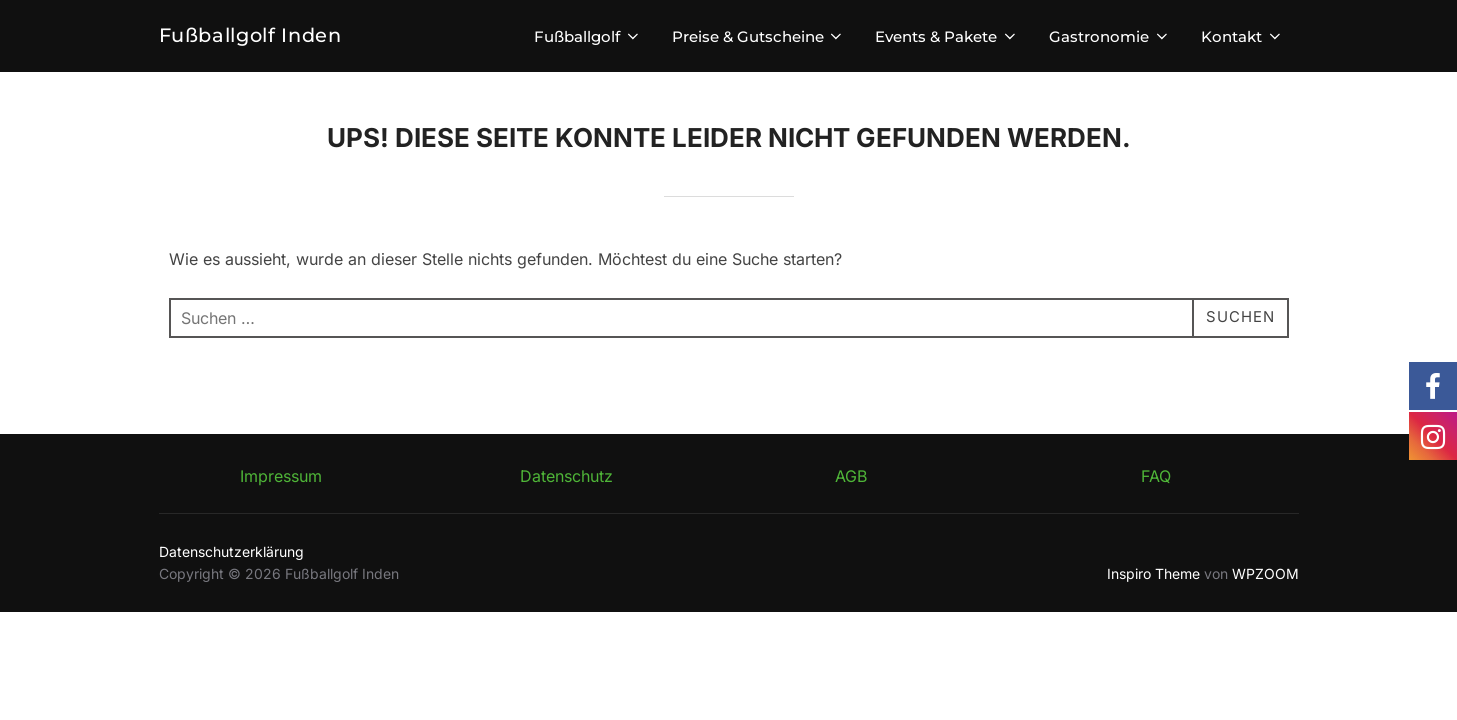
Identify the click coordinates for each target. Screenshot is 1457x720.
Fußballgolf (588, 36)
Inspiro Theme (1153, 573)
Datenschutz (566, 476)
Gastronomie (1110, 36)
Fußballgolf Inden (253, 35)
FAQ (1156, 476)
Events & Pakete (947, 36)
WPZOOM (1265, 573)
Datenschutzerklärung (231, 551)
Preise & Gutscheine (759, 36)
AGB (851, 476)
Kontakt (1242, 36)
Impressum (281, 476)
